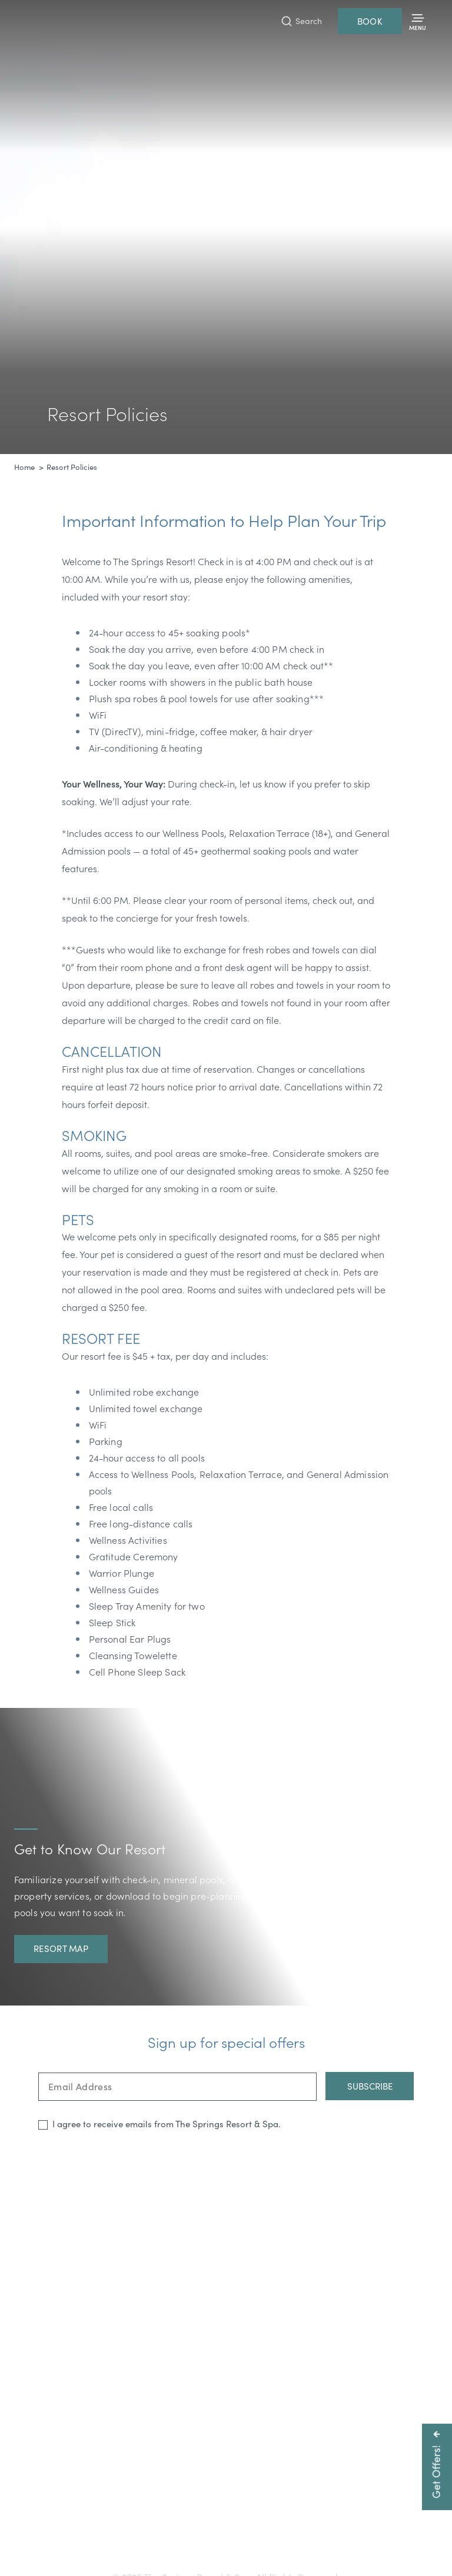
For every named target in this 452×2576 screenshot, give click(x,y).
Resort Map (61, 1948)
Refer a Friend (226, 2551)
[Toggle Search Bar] (301, 21)
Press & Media (225, 2532)
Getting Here (53, 2532)
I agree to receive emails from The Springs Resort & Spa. (166, 2124)
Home (24, 467)
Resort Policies (333, 2532)
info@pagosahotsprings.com (382, 2512)
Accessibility (163, 2532)
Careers (279, 2532)
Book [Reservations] (370, 21)
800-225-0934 (281, 2512)
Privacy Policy (398, 2532)
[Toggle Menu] (417, 21)
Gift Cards (109, 2532)
